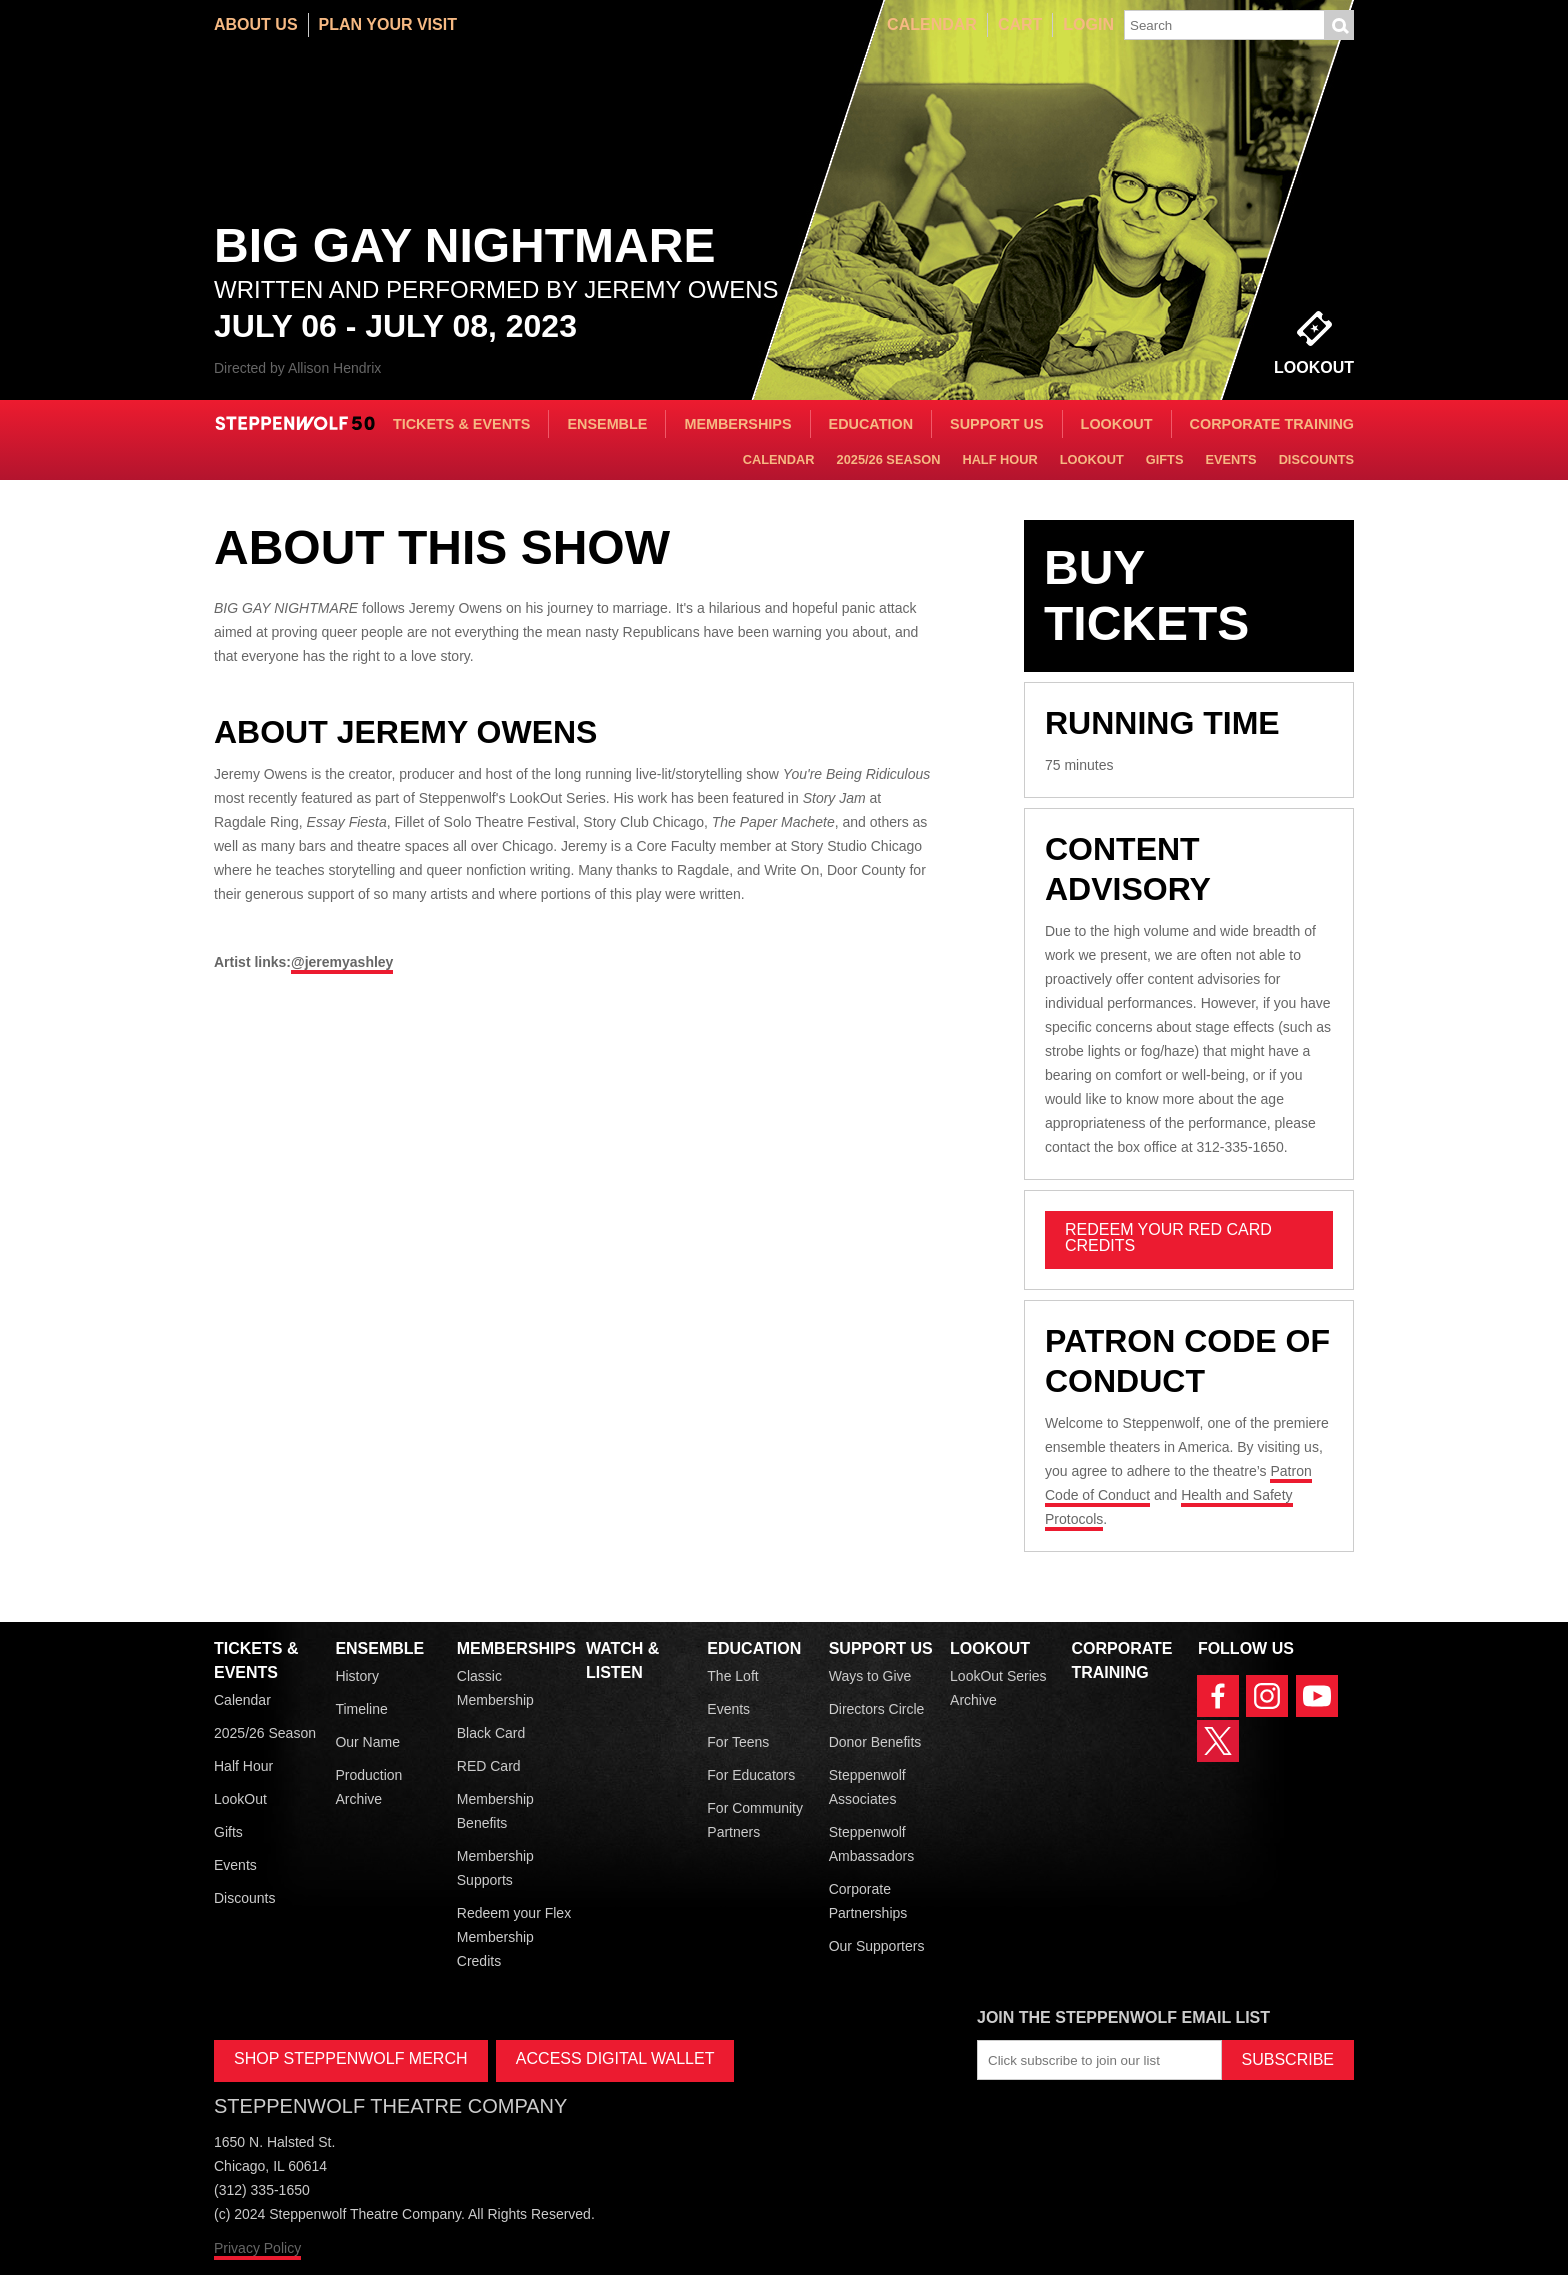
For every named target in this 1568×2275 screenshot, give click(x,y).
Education (871, 424)
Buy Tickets (1146, 595)
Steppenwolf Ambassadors (872, 1844)
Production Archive (368, 1787)
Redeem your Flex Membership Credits (514, 1937)
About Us (256, 24)
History (357, 1676)
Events (1230, 459)
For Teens (738, 1742)
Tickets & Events (462, 424)
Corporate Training (1272, 424)
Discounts (1316, 459)
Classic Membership (495, 1688)
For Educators (751, 1775)
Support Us (997, 424)
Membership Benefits (495, 1811)
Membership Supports (495, 1868)
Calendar (932, 24)
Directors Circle (877, 1709)
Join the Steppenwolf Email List (1123, 2017)
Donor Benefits (875, 1742)
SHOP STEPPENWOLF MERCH (351, 2058)
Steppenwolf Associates (867, 1787)
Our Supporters (877, 1946)
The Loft (732, 1676)
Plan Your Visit (388, 24)
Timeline (361, 1709)
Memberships (737, 424)
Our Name (367, 1742)
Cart (1020, 24)
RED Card (489, 1766)
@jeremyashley (342, 962)
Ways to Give (870, 1676)
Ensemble (607, 424)
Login (1088, 24)
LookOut (1117, 424)
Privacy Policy (257, 2248)
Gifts (1165, 459)
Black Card (491, 1733)
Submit (1339, 25)
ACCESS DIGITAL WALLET (615, 2058)
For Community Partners (755, 1820)
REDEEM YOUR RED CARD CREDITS (1168, 1237)
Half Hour (999, 459)
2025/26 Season (889, 459)
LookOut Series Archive (998, 1688)
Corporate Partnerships (868, 1901)
